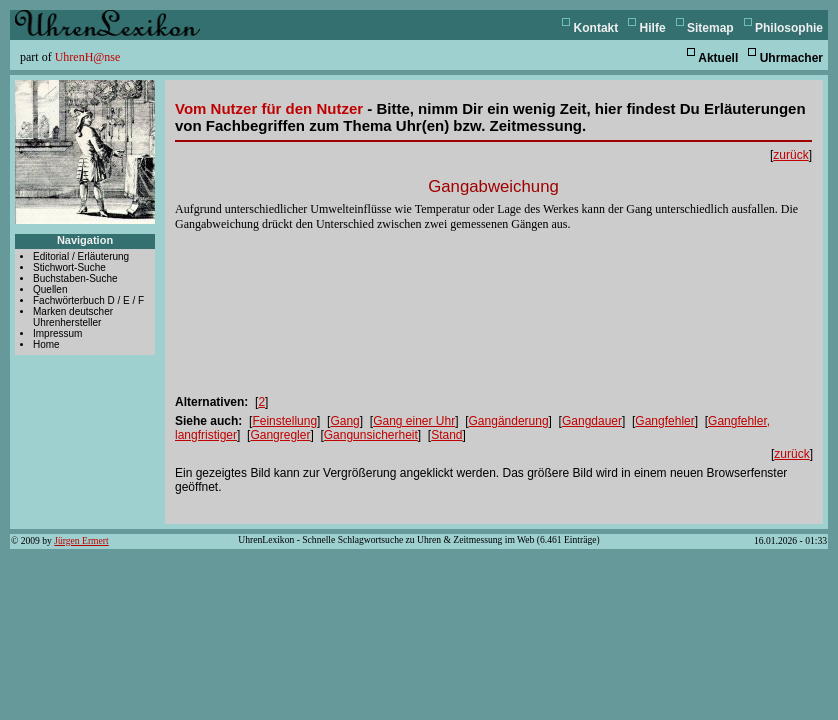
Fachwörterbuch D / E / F (88, 300)
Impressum (57, 333)
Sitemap (710, 28)
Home (46, 344)
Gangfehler (664, 421)
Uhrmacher (791, 58)
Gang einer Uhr (414, 421)
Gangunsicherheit (371, 435)
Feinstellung (284, 421)
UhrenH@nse (88, 57)
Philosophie (789, 28)
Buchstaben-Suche (75, 278)
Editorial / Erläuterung (81, 256)
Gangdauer (592, 421)
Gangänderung (509, 421)
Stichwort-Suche (69, 267)
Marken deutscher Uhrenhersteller (73, 317)
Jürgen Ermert (81, 540)
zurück (790, 155)
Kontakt (596, 28)
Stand (446, 435)
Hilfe (653, 28)
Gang (344, 421)
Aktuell (718, 58)
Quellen (50, 289)
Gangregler (280, 435)
